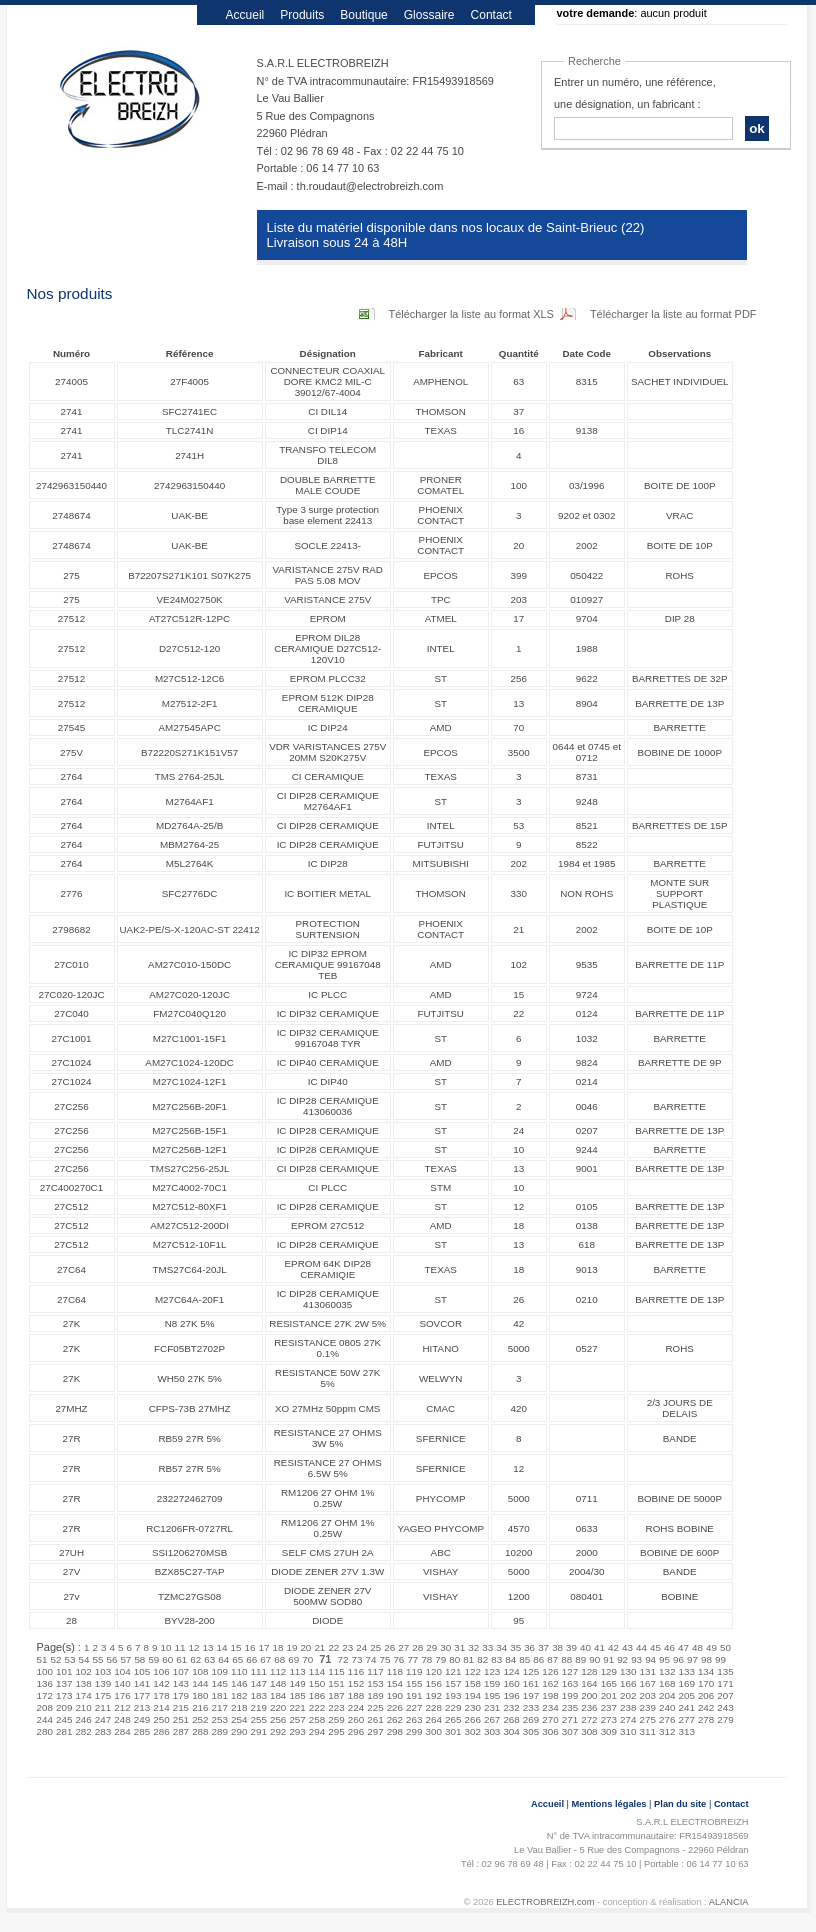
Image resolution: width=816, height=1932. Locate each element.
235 (570, 1707)
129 (609, 1671)
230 (472, 1707)
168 (667, 1683)
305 (531, 1731)
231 (492, 1707)
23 (347, 1647)
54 (83, 1659)
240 (667, 1707)
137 (64, 1683)
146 (239, 1683)
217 (220, 1707)
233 (531, 1707)
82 (482, 1659)
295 (336, 1731)
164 (589, 1683)
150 (317, 1683)
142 (161, 1683)
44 (641, 1647)
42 (613, 1647)
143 (181, 1683)
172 (45, 1695)
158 (472, 1683)
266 (472, 1719)
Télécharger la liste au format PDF (673, 314)
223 (336, 1707)
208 (45, 1707)
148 (278, 1683)
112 (278, 1671)
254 (239, 1719)
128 (589, 1671)
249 (142, 1719)
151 (336, 1683)
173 (64, 1695)
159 (492, 1683)
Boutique (363, 15)
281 (64, 1731)
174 (83, 1695)
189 (375, 1695)
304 (511, 1731)
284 (122, 1731)
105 (142, 1671)
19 (291, 1647)
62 (195, 1659)
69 (293, 1659)
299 (414, 1731)
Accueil (245, 15)
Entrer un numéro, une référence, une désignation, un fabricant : (635, 93)
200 (589, 1695)
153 (375, 1683)
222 (317, 1707)
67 (265, 1659)
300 (434, 1731)
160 (511, 1683)
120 (434, 1671)
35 (515, 1647)
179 (181, 1695)
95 (664, 1659)
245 (64, 1719)
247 (103, 1719)
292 (278, 1731)
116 (356, 1671)
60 (167, 1659)
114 (317, 1671)
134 (706, 1671)
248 (122, 1719)
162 (550, 1683)
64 (223, 1659)
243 (725, 1707)
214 (161, 1707)
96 (678, 1659)
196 (511, 1695)
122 (472, 1671)
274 (628, 1719)
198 (550, 1695)
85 (524, 1659)
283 (103, 1731)
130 (628, 1671)
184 (278, 1695)
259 (336, 1719)
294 (317, 1731)
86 (538, 1659)
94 (650, 1659)
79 (440, 1659)
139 (103, 1683)
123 (492, 1671)
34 (501, 1647)
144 (200, 1683)
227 (414, 1707)
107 (181, 1671)
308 (589, 1731)
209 (64, 1707)
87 (552, 1659)
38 (557, 1647)
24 (361, 1647)
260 (356, 1719)
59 (153, 1659)
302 (472, 1731)
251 (181, 1719)
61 (181, 1659)
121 (453, 1671)
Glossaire (429, 15)
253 (220, 1719)
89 (580, 1659)
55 (97, 1659)
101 (64, 1671)
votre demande (596, 13)
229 (453, 1707)
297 (375, 1731)
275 (648, 1719)
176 (122, 1695)
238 (628, 1707)
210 (83, 1707)
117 (375, 1671)
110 (239, 1671)
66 (251, 1659)
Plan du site (680, 1804)
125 (531, 1671)
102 (83, 1671)
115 (336, 1671)
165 (609, 1683)
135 (725, 1671)
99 (720, 1659)
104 (122, 1671)
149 (297, 1683)
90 (594, 1659)
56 (111, 1659)
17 (263, 1647)
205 (686, 1695)
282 (83, 1731)
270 (550, 1719)
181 (220, 1695)
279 (725, 1719)
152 (356, 1683)
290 (239, 1731)
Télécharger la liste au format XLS (471, 314)
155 (414, 1683)
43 (627, 1647)
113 (297, 1671)
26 (389, 1647)
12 (194, 1647)
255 (258, 1719)
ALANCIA (729, 1902)
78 (426, 1659)
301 (453, 1731)
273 (609, 1719)
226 (395, 1707)
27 (403, 1647)
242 (706, 1707)
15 (235, 1647)
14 (222, 1647)
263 (414, 1719)
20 (305, 1647)
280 (45, 1731)
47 (683, 1647)
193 (453, 1695)
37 (543, 1647)
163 (570, 1683)
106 (161, 1671)
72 (342, 1659)
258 (317, 1719)
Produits (302, 15)
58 (139, 1659)
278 (706, 1719)
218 (239, 1707)
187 (336, 1695)
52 (55, 1659)
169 (686, 1683)
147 (258, 1683)
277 (686, 1719)
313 (686, 1731)
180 (200, 1695)
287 (181, 1731)
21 (319, 1647)
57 (125, 1659)
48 (697, 1647)
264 (434, 1719)
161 (531, 1683)
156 (434, 1683)
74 (370, 1659)
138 (83, 1683)
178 (161, 1695)
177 (142, 1695)
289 (220, 1731)
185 (297, 1695)
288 (200, 1731)
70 (307, 1659)
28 (417, 1647)
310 (628, 1731)
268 (511, 1719)
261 (375, 1719)
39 (571, 1647)
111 (258, 1671)
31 (459, 1647)
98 (706, 1659)
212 (122, 1707)
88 (566, 1659)
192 (434, 1695)
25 (375, 1647)
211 (103, 1707)
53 (69, 1659)
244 (45, 1719)
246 (83, 1719)
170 (706, 1683)
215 (181, 1707)
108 (200, 1671)
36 (529, 1647)
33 (487, 1647)
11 (180, 1647)
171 (725, 1683)
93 (636, 1659)
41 (599, 1647)
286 (161, 1731)
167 (648, 1683)
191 (414, 1695)
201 (609, 1695)
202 (628, 1695)
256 (278, 1719)
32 (473, 1647)
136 (45, 1683)
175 (103, 1695)
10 (166, 1647)
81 (468, 1659)
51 (42, 1659)
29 (431, 1647)
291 (258, 1731)
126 (550, 1671)
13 (208, 1647)
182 (239, 1695)
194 (472, 1695)
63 (209, 1659)
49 (711, 1647)
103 (103, 1671)
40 (585, 1647)
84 (510, 1659)
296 (356, 1731)
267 (492, 1719)
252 (200, 1719)
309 (609, 1731)
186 (317, 1695)
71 (325, 1659)
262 (395, 1719)
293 (297, 1731)
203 (648, 1695)
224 (356, 1707)
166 (628, 1683)
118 (395, 1671)
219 (258, 1707)
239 (648, 1707)
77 (412, 1659)
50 (725, 1647)
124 (511, 1671)
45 (655, 1647)
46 (669, 1647)
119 (414, 1671)
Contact (491, 15)
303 (492, 1731)
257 (297, 1719)
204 (667, 1695)
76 (398, 1659)
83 (496, 1659)
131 (648, 1671)
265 (453, 1719)
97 (692, 1659)
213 (142, 1707)
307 (570, 1731)
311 (648, 1731)
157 (453, 1683)
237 (609, 1707)
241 (686, 1707)
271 (570, 1719)
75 (384, 1659)
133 (686, 1671)
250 (161, 1719)
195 (492, 1695)
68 (279, 1659)
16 (249, 1647)
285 (142, 1731)
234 (550, 1707)
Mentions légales (609, 1804)
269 (531, 1719)
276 (667, 1719)
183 (258, 1695)
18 (277, 1647)
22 (333, 1647)
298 (395, 1731)
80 (454, 1659)
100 (45, 1671)
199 (570, 1695)
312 (667, 1731)
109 (220, 1671)
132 (667, 1671)
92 (622, 1659)
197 (531, 1695)
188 (356, 1695)
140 (122, 1683)
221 (297, 1707)
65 (237, 1659)
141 (142, 1683)
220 (278, 1707)
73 (356, 1659)
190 (395, 1695)
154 (395, 1683)
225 (375, 1707)
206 (706, 1695)
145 (220, 1683)
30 (445, 1647)
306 (550, 1731)
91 (608, 1659)
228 (434, 1707)
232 (511, 1707)
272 (589, 1719)
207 (725, 1695)
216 (200, 1707)
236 (589, 1707)
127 (570, 1671)
